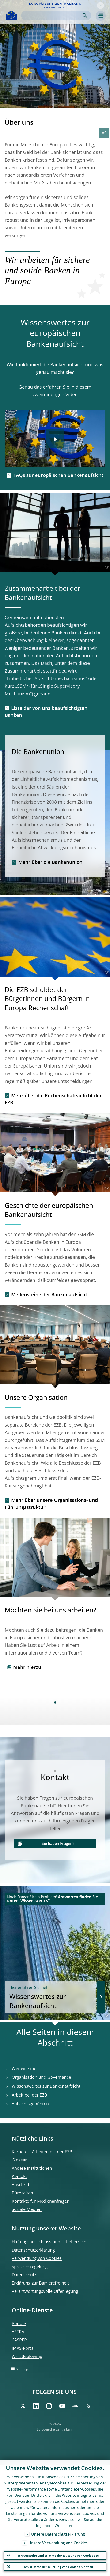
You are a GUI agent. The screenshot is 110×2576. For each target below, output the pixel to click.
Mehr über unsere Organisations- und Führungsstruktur (51, 1503)
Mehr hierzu (27, 1667)
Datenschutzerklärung (33, 2250)
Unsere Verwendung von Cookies (58, 2542)
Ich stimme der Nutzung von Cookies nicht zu (58, 2567)
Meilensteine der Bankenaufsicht (49, 1294)
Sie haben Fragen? (58, 1843)
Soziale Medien (27, 2209)
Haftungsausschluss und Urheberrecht (50, 2242)
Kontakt (19, 2176)
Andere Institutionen (32, 2168)
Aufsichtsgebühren (30, 2103)
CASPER (19, 2340)
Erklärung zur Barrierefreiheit (40, 2283)
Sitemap (22, 2369)
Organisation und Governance (41, 2077)
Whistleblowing (27, 2356)
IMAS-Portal (23, 2348)
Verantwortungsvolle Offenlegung (45, 2291)
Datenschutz (24, 2274)
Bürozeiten (22, 2193)
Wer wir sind (24, 2068)
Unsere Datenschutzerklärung (58, 2534)
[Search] (52, 15)
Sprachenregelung (30, 2266)
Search (85, 15)
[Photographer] (106, 103)
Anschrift (20, 2184)
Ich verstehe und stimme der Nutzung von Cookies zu (58, 2555)
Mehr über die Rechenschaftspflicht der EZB (53, 1099)
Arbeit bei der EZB (29, 2095)
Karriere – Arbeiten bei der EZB (42, 2151)
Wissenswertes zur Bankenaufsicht (50, 1997)
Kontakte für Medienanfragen (40, 2201)
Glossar (19, 2160)
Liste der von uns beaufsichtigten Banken (46, 711)
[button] (100, 5)
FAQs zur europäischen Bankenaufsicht (58, 475)
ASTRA (18, 2331)
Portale (19, 2323)
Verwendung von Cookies (37, 2258)
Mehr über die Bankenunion (50, 862)
